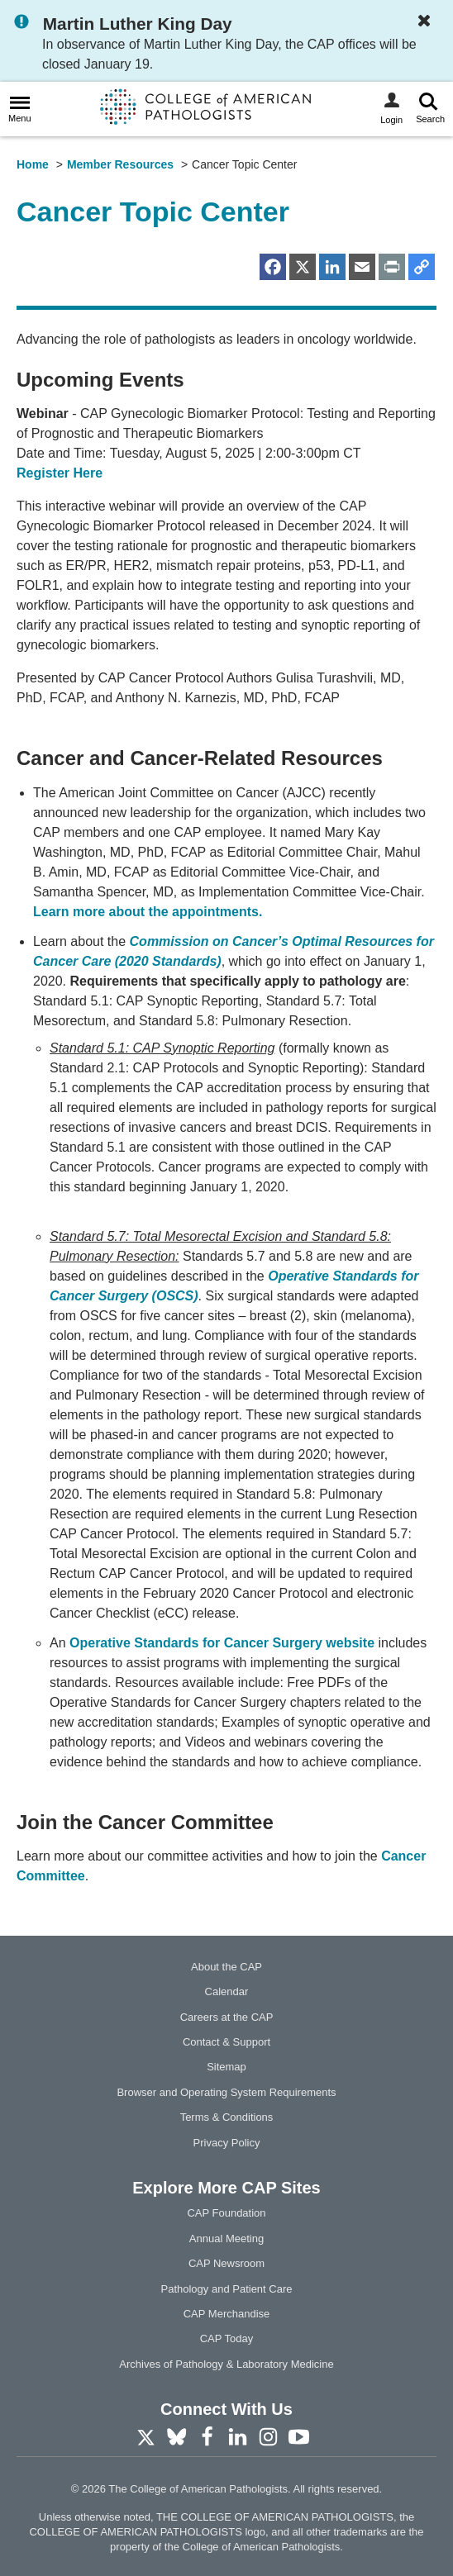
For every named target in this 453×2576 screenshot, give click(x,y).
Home (33, 164)
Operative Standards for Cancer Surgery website (221, 1643)
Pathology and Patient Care (227, 2289)
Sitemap (226, 2066)
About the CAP (226, 1967)
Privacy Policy (226, 2142)
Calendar (227, 1991)
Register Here (60, 473)
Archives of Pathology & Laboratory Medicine (226, 2364)
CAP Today (227, 2338)
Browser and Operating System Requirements (226, 2092)
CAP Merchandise (227, 2313)
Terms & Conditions (227, 2117)
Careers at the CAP (227, 2017)
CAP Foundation (226, 2213)
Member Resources (120, 164)
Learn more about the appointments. (147, 912)
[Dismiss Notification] (428, 21)
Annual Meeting (226, 2238)
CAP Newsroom (226, 2263)
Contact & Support (226, 2042)
